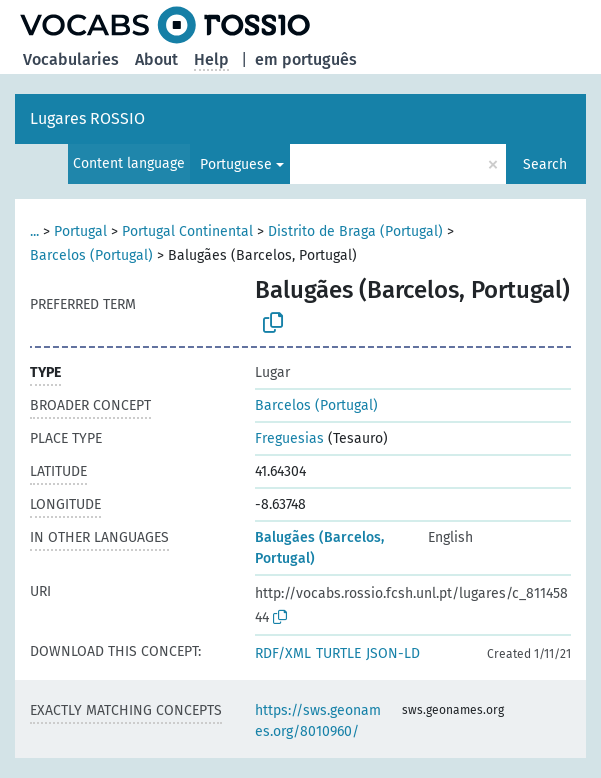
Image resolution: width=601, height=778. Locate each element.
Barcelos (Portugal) (91, 255)
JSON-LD (393, 653)
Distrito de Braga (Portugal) (355, 231)
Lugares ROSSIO (87, 118)
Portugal (80, 231)
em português (306, 59)
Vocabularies (71, 59)
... (34, 231)
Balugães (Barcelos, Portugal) (319, 548)
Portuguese (236, 164)
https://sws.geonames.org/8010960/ (318, 721)
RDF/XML (283, 653)
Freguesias (289, 438)
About (156, 59)
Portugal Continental (187, 231)
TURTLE (338, 653)
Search (545, 164)
